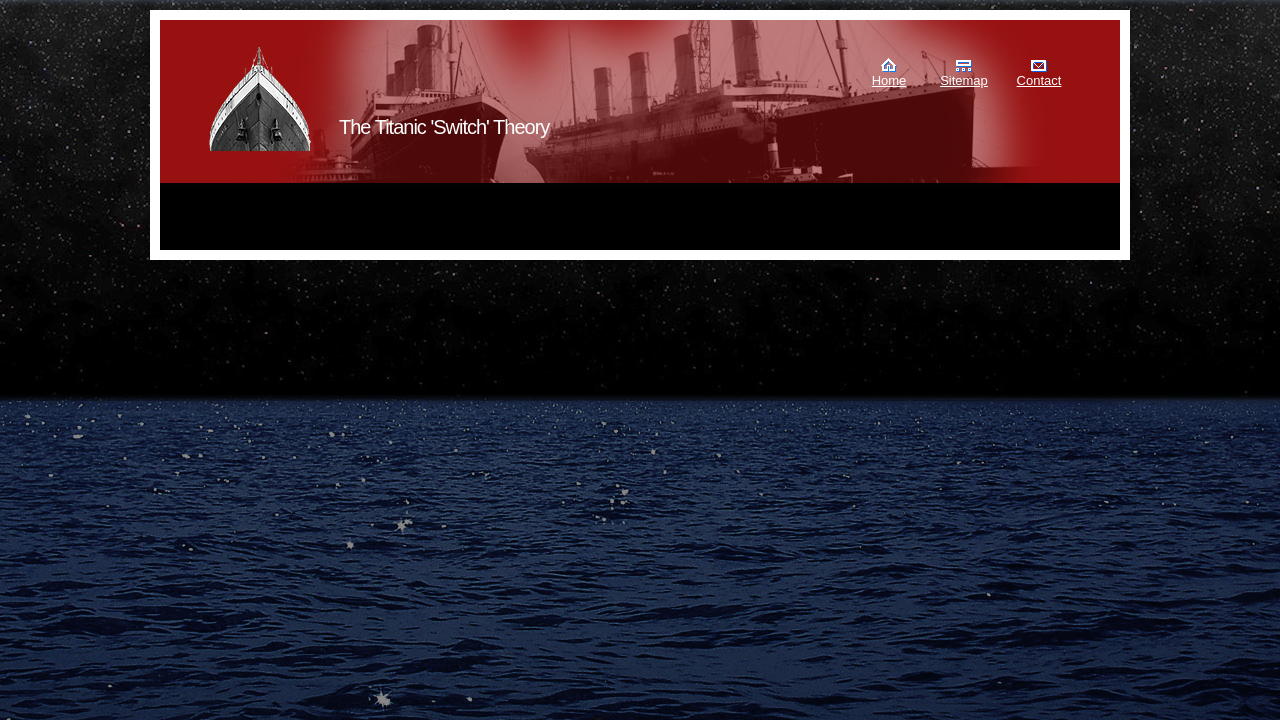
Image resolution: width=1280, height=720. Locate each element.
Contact (1039, 80)
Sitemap (964, 80)
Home (889, 80)
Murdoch (261, 99)
